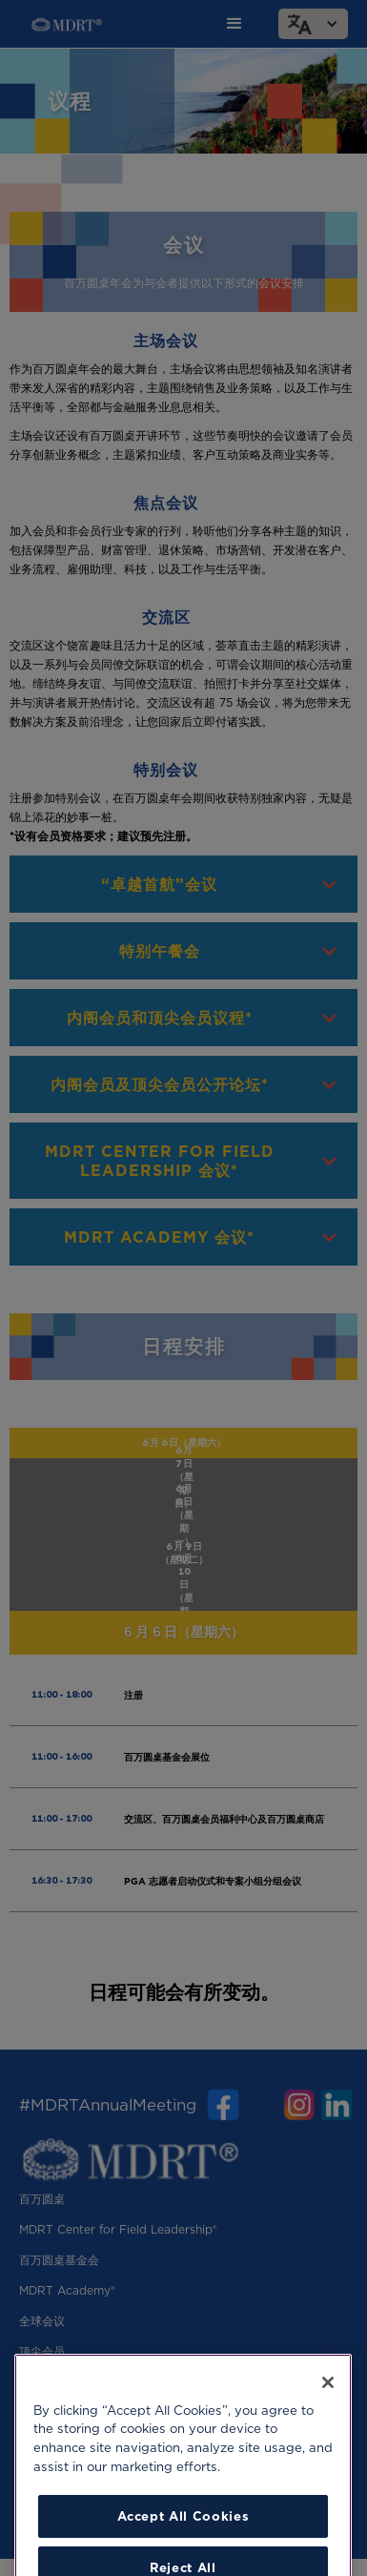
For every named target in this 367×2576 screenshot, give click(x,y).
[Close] (328, 2406)
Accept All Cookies (183, 2540)
